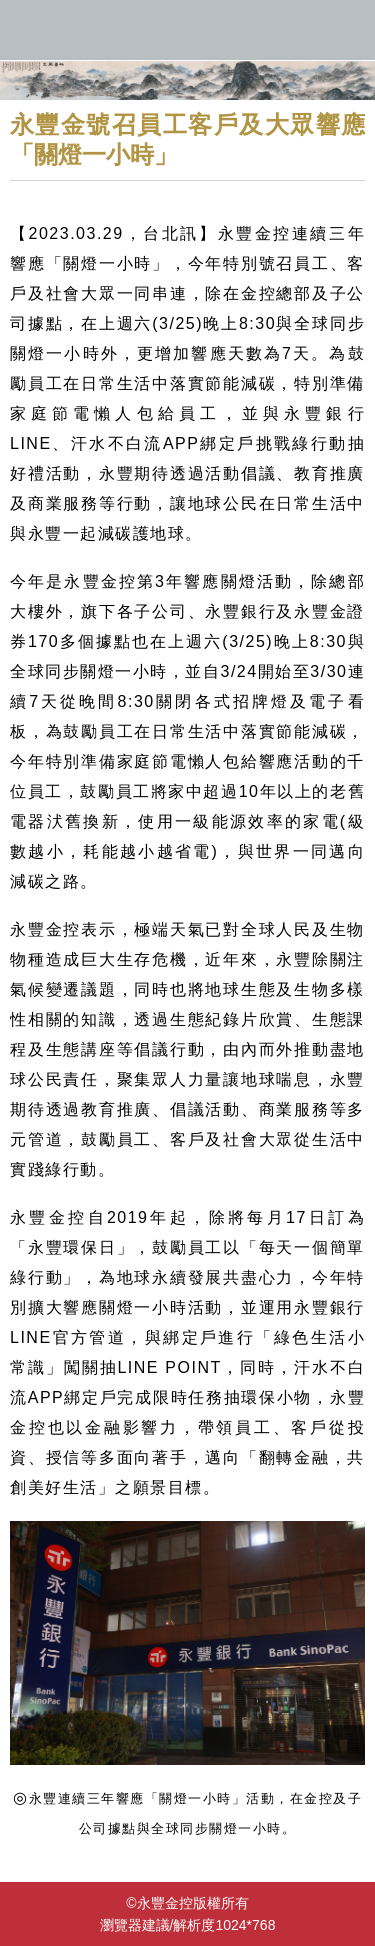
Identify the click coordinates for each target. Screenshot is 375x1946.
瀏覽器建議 (135, 1925)
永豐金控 (187, 30)
